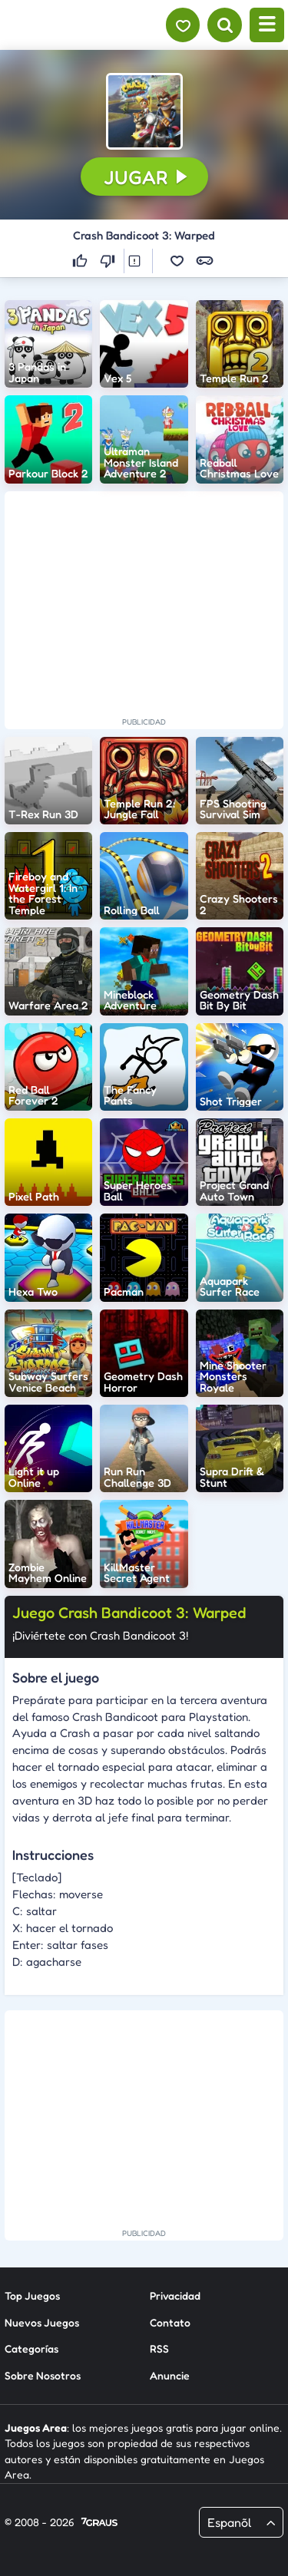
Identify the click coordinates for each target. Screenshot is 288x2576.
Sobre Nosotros (43, 2375)
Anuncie (170, 2375)
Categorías (31, 2348)
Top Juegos (32, 2295)
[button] (144, 111)
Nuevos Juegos (42, 2322)
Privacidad (175, 2295)
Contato (170, 2322)
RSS (159, 2348)
